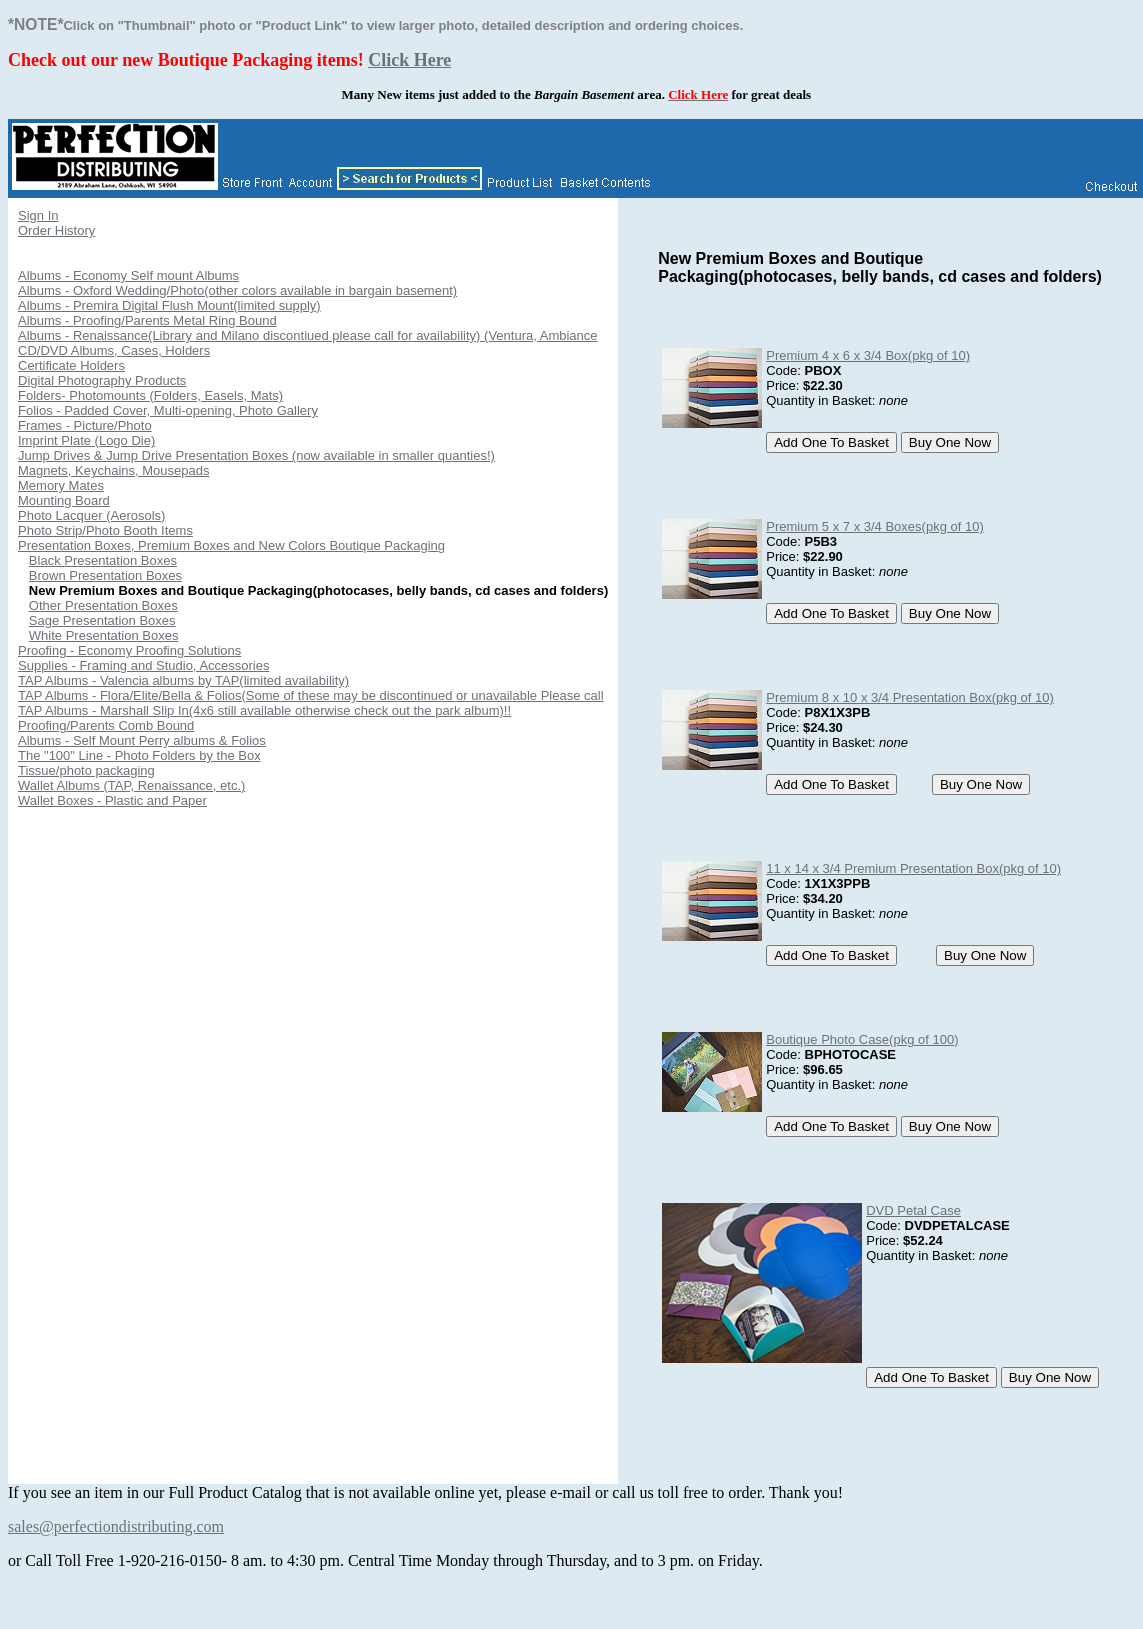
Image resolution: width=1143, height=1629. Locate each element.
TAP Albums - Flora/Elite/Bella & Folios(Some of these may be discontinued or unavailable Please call (311, 695)
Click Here (409, 60)
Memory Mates (61, 485)
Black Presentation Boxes (103, 560)
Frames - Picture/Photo (85, 425)
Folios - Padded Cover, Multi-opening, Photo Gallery (168, 410)
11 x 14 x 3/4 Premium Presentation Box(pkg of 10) (913, 868)
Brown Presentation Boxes (105, 575)
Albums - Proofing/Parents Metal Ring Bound (147, 320)
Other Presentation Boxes (103, 605)
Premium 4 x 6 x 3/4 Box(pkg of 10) (868, 355)
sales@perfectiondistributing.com (116, 1526)
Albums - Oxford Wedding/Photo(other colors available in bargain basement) (237, 290)
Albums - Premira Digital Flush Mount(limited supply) (169, 305)
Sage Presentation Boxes (102, 620)
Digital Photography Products (102, 380)
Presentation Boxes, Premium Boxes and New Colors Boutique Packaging (231, 545)
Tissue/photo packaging (86, 770)
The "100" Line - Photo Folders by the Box (139, 755)
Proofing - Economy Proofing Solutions (129, 650)
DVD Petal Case (913, 1210)
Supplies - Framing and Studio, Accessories (143, 665)
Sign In (38, 215)
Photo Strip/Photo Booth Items (105, 530)
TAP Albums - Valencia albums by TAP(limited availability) (183, 680)
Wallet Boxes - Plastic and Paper (112, 800)
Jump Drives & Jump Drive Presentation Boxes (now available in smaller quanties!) (256, 455)
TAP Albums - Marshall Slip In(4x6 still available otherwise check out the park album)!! (264, 710)
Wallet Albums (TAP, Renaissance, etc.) (131, 785)
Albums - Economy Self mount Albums (128, 275)
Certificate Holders (71, 365)
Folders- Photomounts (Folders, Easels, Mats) (150, 395)
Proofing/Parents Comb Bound (106, 725)
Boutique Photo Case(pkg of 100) (862, 1039)
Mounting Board (64, 500)
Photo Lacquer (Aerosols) (91, 515)
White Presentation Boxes (104, 635)
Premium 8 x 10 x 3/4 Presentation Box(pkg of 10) (910, 697)
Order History (56, 230)
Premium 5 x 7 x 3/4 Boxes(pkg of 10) (874, 526)
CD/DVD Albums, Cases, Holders (114, 350)
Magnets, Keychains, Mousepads (114, 470)
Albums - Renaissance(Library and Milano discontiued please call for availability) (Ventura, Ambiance (308, 335)
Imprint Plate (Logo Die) (86, 440)
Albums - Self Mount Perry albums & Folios (142, 740)
